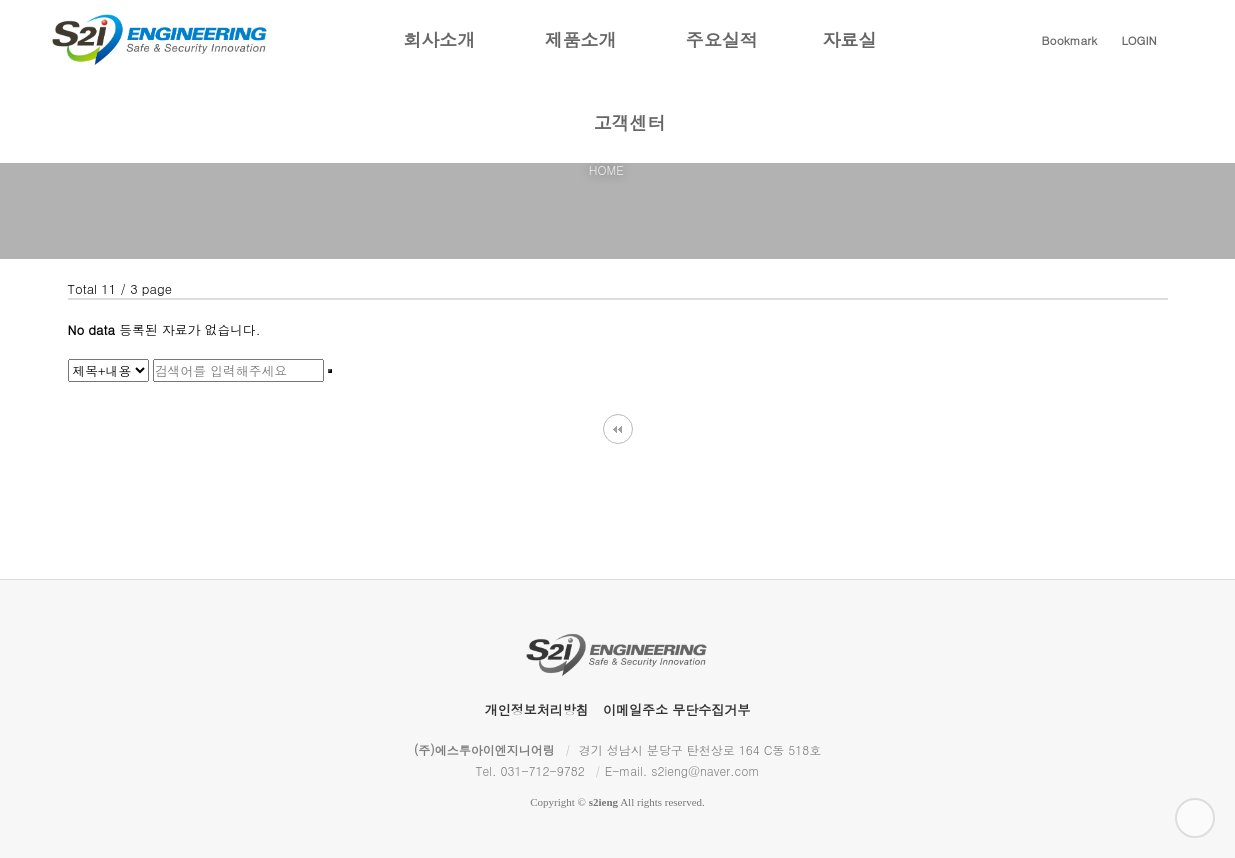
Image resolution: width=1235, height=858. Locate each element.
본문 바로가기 (0, 0)
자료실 (849, 53)
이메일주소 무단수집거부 (676, 709)
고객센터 (630, 136)
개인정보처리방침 (537, 709)
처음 (618, 429)
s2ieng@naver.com (705, 770)
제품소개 (581, 53)
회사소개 (439, 53)
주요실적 (722, 53)
